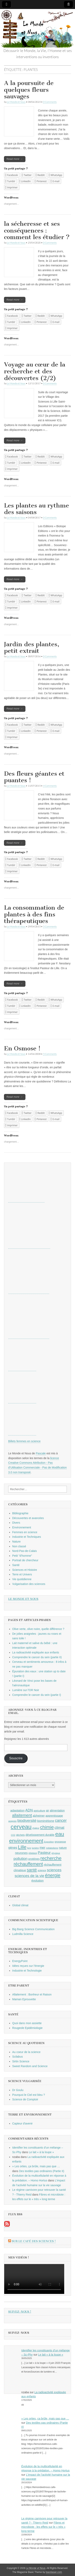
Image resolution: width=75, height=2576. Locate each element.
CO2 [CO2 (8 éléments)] (13, 1835)
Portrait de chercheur (25, 1560)
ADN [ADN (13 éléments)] (29, 1810)
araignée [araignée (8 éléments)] (12, 1821)
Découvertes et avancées (28, 1518)
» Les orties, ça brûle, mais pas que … (36, 2166)
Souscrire (16, 1758)
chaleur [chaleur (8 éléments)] (35, 1828)
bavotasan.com (54, 2572)
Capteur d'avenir (22, 2123)
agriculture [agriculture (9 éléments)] (39, 1810)
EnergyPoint (19, 1961)
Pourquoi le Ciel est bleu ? (28, 2094)
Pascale (41, 1453)
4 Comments (50, 785)
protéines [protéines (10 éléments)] (34, 1858)
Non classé (19, 1546)
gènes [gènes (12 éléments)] (12, 1847)
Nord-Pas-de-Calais (24, 1550)
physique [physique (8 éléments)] (55, 1853)
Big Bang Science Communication (33, 1929)
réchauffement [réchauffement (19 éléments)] (28, 1864)
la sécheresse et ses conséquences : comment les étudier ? (37, 230)
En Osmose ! (22, 1048)
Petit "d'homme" (22, 1555)
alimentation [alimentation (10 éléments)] (57, 1810)
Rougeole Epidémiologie (27, 2028)
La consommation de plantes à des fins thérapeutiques (34, 914)
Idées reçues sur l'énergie (28, 1965)
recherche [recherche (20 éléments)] (50, 1858)
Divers (16, 1522)
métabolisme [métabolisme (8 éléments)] (52, 1848)
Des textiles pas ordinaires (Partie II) (41, 2171)
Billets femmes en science (24, 1441)
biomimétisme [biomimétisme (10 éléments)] (45, 1820)
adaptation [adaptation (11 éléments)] (17, 1810)
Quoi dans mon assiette (27, 2023)
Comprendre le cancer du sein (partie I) (36, 1694)
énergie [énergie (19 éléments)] (52, 1875)
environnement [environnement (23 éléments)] (26, 1841)
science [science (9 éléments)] (42, 1870)
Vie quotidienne (21, 1579)
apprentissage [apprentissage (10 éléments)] (54, 1815)
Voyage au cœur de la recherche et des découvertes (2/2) (34, 371)
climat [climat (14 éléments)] (59, 1827)
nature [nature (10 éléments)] (63, 1847)
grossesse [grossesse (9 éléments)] (60, 1841)
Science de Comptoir (25, 2099)
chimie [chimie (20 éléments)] (47, 1827)
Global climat (20, 1905)
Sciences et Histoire (24, 1569)
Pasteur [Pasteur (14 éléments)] (44, 1853)
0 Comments (50, 101)
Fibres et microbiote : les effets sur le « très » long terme (43, 2527)
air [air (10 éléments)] (47, 1810)
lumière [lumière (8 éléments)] (35, 1848)
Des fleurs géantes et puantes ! (34, 777)
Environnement (21, 1527)
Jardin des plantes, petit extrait (31, 648)
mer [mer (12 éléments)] (42, 1847)
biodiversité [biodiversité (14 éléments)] (26, 1820)
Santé (16, 1565)
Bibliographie (20, 1513)
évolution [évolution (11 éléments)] (37, 1880)
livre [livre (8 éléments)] (29, 1848)
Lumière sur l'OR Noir (25, 1690)
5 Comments (50, 926)
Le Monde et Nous (16, 101)
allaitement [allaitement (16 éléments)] (22, 1815)
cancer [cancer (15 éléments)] (61, 1820)
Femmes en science (24, 1532)
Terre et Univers (22, 1574)
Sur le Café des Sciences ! (34, 2241)
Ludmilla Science (22, 1934)
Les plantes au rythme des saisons (36, 509)
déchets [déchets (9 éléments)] (20, 1835)
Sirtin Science (20, 2061)
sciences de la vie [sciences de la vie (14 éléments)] (29, 1876)
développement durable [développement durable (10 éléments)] (40, 1834)
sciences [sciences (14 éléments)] (54, 1870)
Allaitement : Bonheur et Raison (32, 1994)
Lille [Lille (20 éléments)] (22, 1847)
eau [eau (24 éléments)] (59, 1834)
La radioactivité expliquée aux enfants (35, 1652)
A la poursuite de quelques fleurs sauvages (29, 89)
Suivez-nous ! (19, 2311)
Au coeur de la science (26, 2052)
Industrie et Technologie (27, 1970)
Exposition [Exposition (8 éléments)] (49, 1842)
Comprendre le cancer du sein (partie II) (37, 1657)
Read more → (15, 158)
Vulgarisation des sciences (28, 1584)
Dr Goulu (17, 2090)
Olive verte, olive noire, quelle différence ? (38, 1629)
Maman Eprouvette (24, 1999)
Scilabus (17, 2056)
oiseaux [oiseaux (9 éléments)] (32, 1853)
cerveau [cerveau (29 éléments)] (21, 1826)
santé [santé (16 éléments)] (32, 1869)
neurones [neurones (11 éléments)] (21, 1853)
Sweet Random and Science (30, 2066)
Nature (16, 1541)
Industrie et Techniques (26, 1536)
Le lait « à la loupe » (41, 2152)
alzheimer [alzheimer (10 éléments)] (39, 1815)
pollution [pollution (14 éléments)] (21, 1858)
